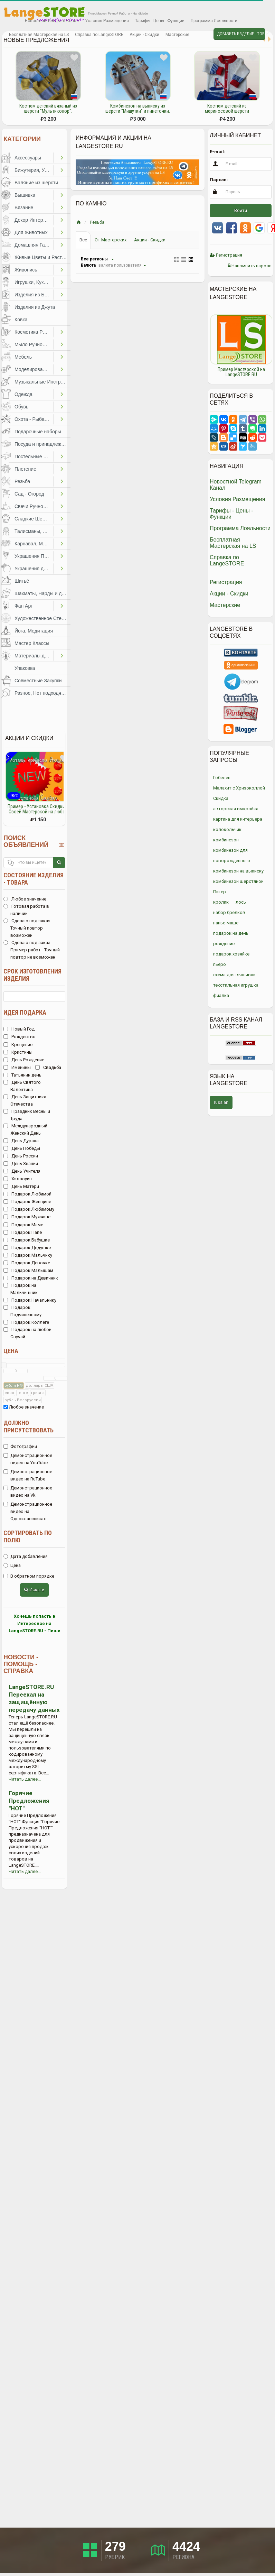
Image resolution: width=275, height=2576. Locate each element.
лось (241, 902)
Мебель (23, 357)
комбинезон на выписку (238, 871)
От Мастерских (110, 239)
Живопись (26, 270)
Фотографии (20, 1446)
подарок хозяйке (231, 954)
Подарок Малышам (28, 1270)
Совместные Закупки (38, 680)
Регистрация (226, 255)
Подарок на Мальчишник (20, 1289)
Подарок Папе (22, 1232)
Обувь (21, 406)
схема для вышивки (234, 974)
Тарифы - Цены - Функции (159, 20)
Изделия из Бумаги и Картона (34, 294)
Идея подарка (24, 1012)
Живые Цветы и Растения (42, 257)
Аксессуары (28, 157)
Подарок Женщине (27, 1201)
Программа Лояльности (214, 20)
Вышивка (25, 195)
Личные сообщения (198, 35)
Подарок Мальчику (27, 1255)
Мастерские (177, 34)
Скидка (220, 798)
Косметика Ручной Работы (34, 332)
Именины (17, 1067)
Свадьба (48, 1067)
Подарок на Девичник (30, 1278)
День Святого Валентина (22, 1086)
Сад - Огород (29, 494)
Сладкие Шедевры (34, 518)
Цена (10, 1351)
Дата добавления (25, 1556)
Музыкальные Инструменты (42, 382)
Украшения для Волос (34, 568)
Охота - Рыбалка (33, 419)
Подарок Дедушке (27, 1247)
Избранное (12, 21)
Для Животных (31, 232)
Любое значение (24, 899)
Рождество (19, 1036)
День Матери (21, 1186)
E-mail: (217, 151)
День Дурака (21, 1140)
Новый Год (19, 1029)
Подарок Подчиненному (22, 1311)
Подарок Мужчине (26, 1216)
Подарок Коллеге (26, 1322)
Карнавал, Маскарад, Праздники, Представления (34, 543)
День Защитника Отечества (24, 1100)
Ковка (21, 319)
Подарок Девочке (26, 1262)
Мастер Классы (32, 643)
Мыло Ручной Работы (34, 344)
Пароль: (219, 179)
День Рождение (23, 1059)
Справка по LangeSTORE (99, 34)
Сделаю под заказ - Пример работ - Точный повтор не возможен (31, 950)
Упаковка (25, 668)
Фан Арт (24, 606)
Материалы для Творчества (34, 655)
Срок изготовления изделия (32, 975)
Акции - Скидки (144, 34)
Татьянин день (22, 1075)
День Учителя (21, 1171)
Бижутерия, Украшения (34, 170)
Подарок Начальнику (29, 1300)
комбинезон (226, 839)
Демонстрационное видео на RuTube (27, 1475)
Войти (240, 210)
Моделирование (33, 369)
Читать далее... (25, 1779)
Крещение (17, 1044)
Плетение (25, 469)
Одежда (23, 394)
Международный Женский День (25, 1129)
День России (20, 1155)
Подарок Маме (23, 1224)
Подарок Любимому (28, 1209)
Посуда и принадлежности (42, 444)
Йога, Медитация (34, 631)
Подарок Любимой (27, 1194)
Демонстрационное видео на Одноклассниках (27, 1511)
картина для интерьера (237, 819)
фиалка (221, 995)
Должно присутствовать (28, 1426)
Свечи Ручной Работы (34, 506)
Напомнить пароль (250, 265)
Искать (34, 1589)
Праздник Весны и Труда (26, 1115)
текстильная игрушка (235, 985)
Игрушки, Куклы (32, 282)
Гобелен (221, 777)
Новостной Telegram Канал (52, 20)
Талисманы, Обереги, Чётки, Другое (34, 531)
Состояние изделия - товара (33, 878)
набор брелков (229, 912)
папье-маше (225, 922)
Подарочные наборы (38, 431)
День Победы (21, 1148)
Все (83, 239)
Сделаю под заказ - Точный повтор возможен (28, 928)
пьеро (219, 964)
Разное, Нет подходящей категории (42, 693)
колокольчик (227, 829)
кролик (221, 902)
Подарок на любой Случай (27, 1333)
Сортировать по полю (27, 1536)
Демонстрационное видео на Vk (27, 1491)
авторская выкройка (235, 808)
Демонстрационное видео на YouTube (27, 1459)
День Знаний (20, 1163)
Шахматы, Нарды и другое (42, 593)
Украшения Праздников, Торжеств (34, 556)
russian (221, 1102)
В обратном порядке (28, 1576)
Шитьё (22, 581)
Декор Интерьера (34, 220)
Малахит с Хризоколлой (239, 788)
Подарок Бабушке (26, 1240)
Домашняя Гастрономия (34, 245)
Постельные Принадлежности (34, 456)
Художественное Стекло (42, 618)
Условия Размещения (107, 20)
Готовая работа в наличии (26, 910)
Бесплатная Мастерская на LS (39, 34)
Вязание (24, 207)
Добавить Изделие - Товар (241, 33)
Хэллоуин (17, 1178)
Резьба (22, 481)
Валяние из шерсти (36, 182)
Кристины (17, 1052)
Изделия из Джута (35, 307)
